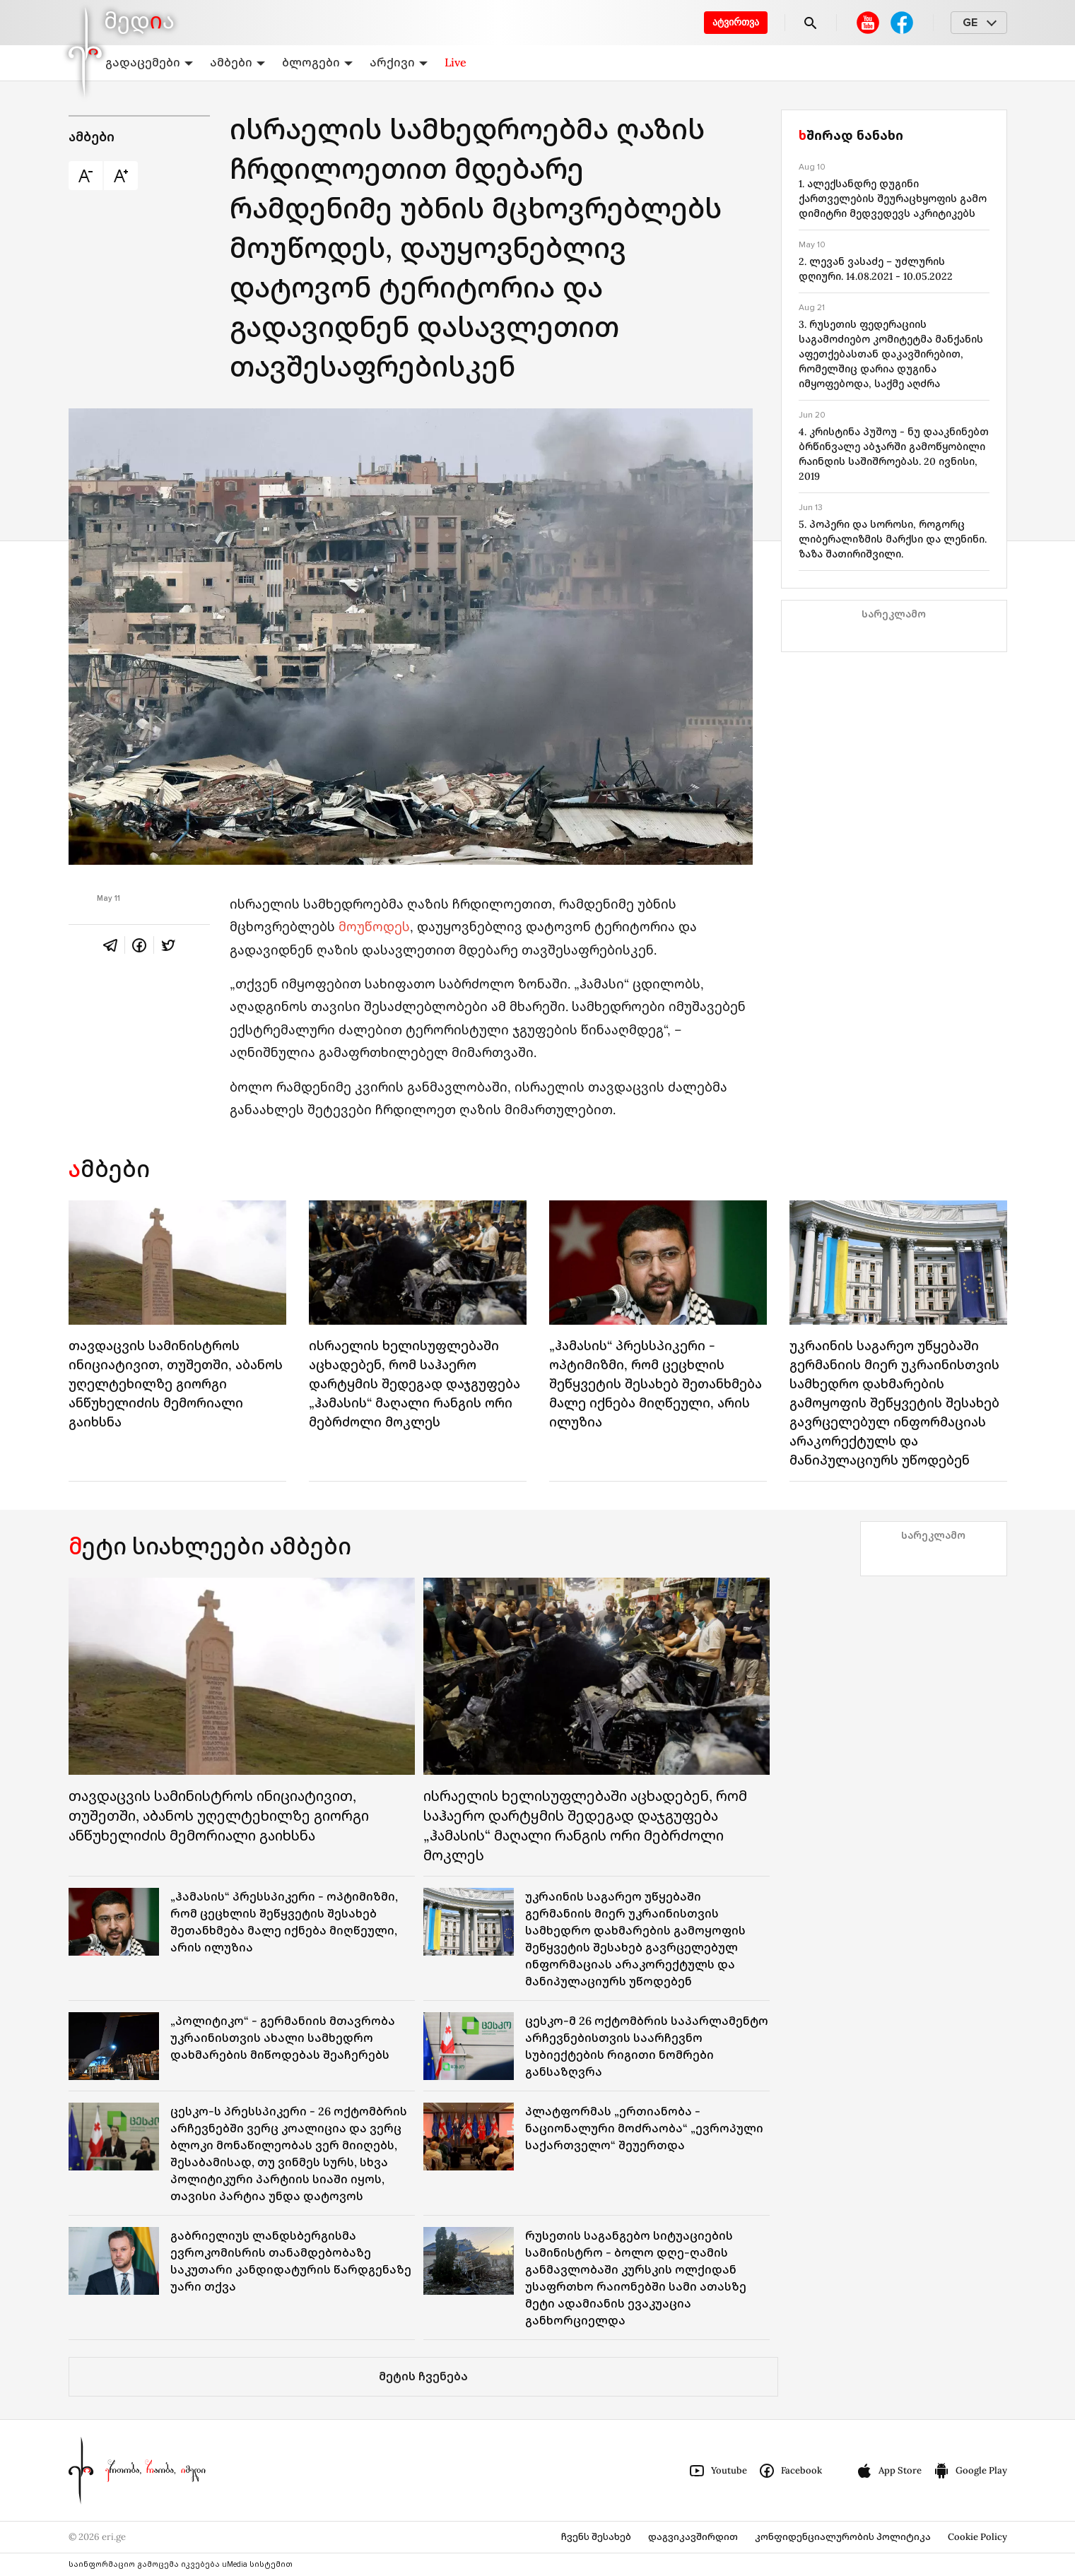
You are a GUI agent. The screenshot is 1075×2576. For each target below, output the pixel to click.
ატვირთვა (735, 22)
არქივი (399, 62)
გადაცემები (149, 62)
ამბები (237, 62)
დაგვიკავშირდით (693, 2537)
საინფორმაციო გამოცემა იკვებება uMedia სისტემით (181, 2564)
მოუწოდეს (374, 926)
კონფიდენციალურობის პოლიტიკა (843, 2537)
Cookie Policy (977, 2537)
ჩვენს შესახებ (596, 2537)
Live (455, 62)
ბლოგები (317, 62)
